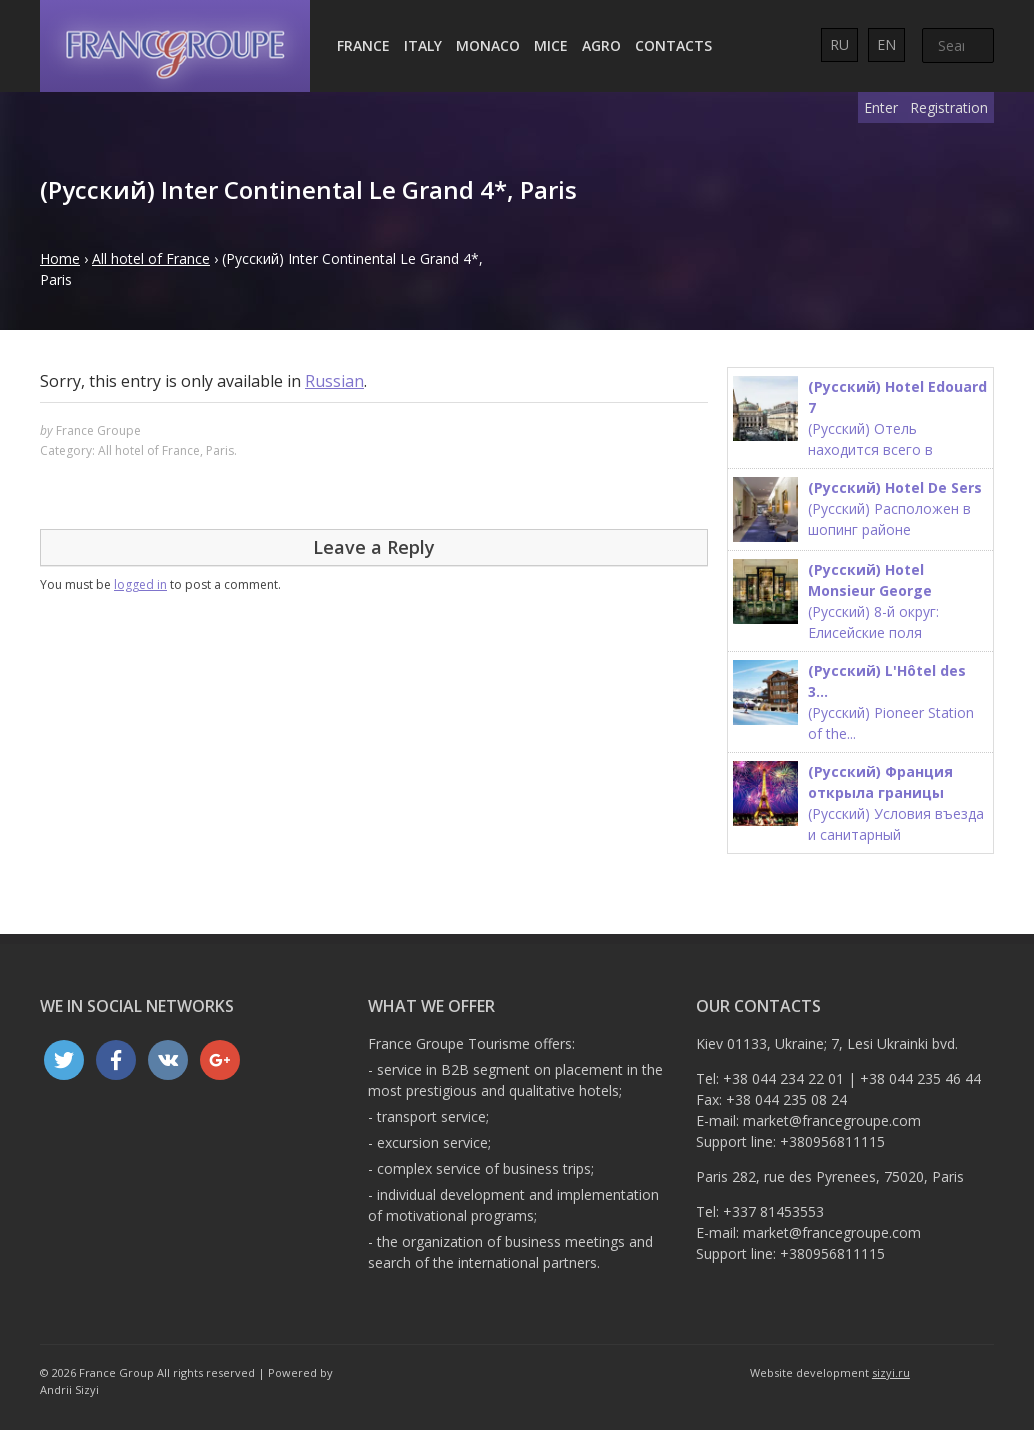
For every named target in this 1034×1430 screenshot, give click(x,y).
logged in (140, 584)
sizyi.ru (891, 1372)
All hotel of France (151, 258)
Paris (220, 450)
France (363, 45)
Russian (334, 381)
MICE (551, 45)
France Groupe (98, 430)
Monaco (488, 45)
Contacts (673, 45)
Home (60, 258)
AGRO (601, 45)
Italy (423, 45)
